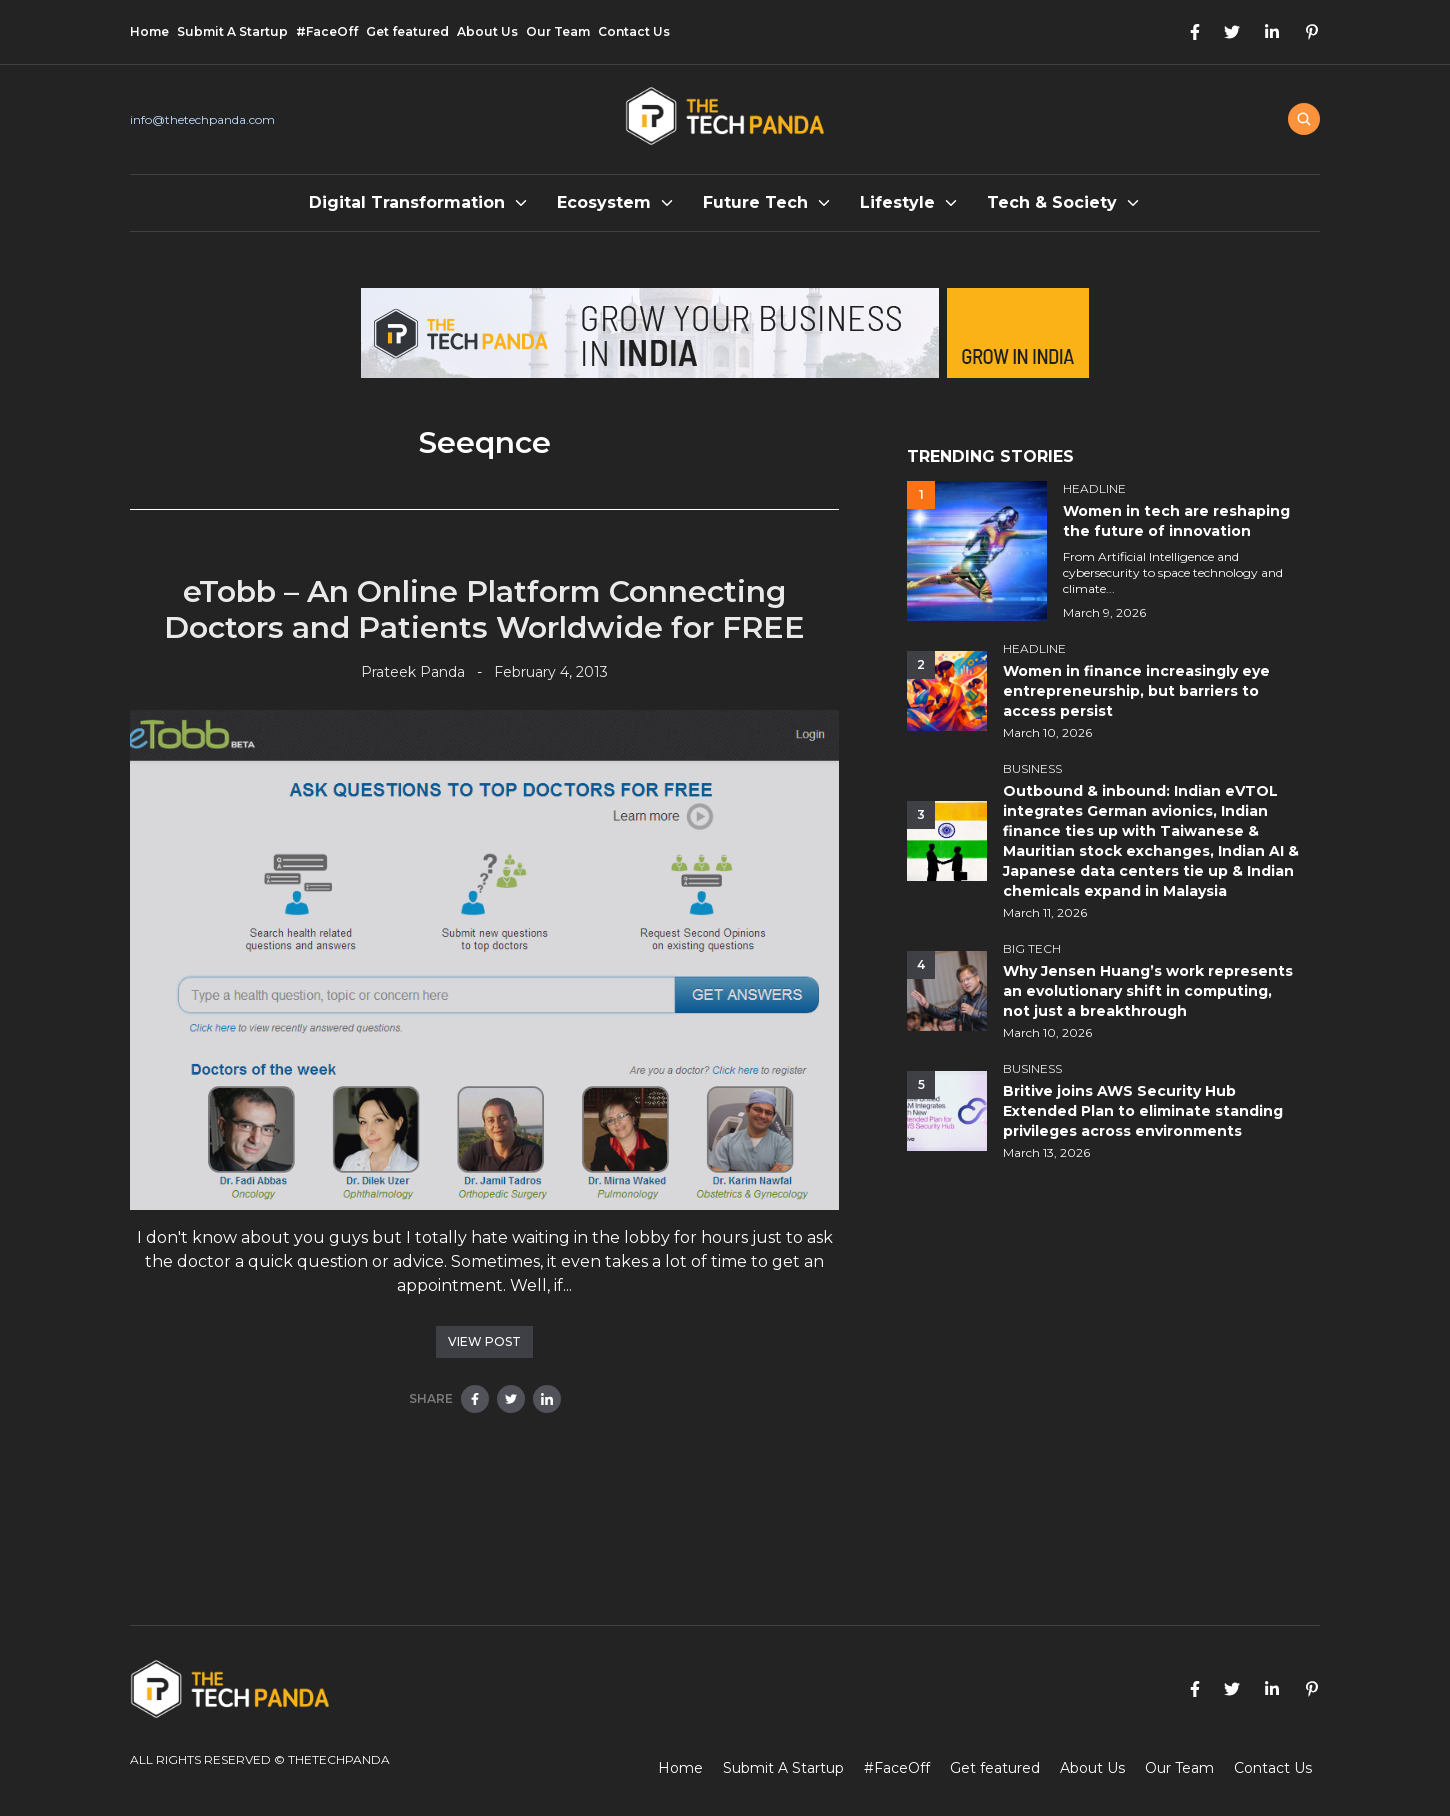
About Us (487, 31)
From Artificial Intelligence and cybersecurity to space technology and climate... (1173, 572)
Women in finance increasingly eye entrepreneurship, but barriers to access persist (1136, 691)
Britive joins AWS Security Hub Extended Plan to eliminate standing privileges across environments (1143, 1111)
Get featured (407, 31)
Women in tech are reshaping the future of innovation (1176, 521)
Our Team (558, 31)
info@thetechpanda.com (202, 119)
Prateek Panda (413, 672)
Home (149, 31)
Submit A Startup (232, 31)
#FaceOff (327, 31)
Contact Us (634, 31)
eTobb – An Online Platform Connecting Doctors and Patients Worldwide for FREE (484, 609)
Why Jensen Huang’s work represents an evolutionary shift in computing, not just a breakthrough (1148, 991)
